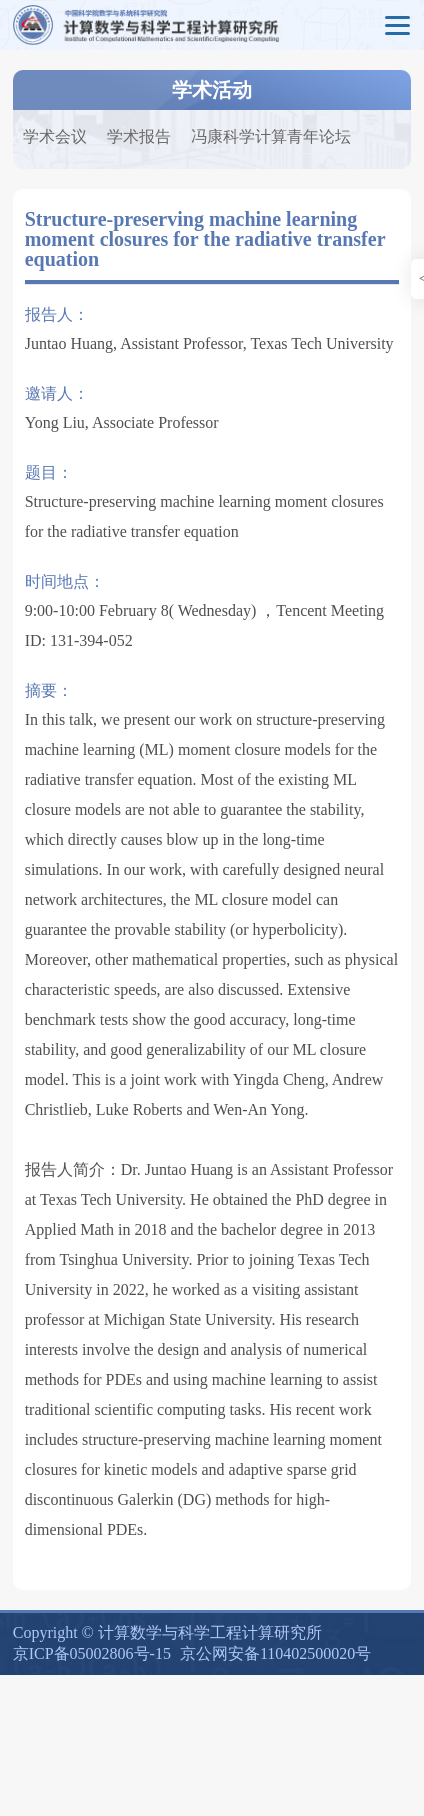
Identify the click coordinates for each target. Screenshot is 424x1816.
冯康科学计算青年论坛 (271, 136)
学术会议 (55, 136)
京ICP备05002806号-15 (92, 1653)
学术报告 (139, 136)
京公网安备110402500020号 (275, 1653)
